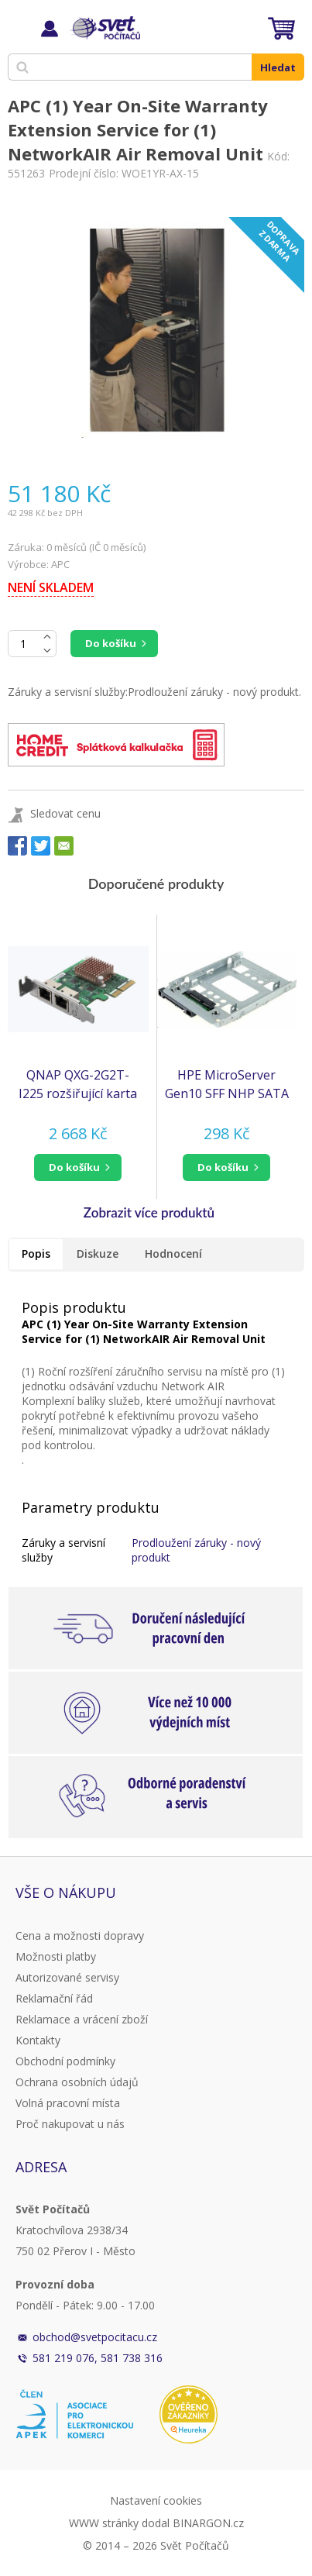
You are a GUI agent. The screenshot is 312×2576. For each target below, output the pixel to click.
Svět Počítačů (104, 28)
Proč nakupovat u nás (70, 2123)
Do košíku (110, 643)
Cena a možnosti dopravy (79, 1935)
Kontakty (37, 2040)
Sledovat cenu (65, 813)
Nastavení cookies (156, 2500)
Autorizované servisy (67, 1977)
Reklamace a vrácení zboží (81, 2019)
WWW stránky (104, 2523)
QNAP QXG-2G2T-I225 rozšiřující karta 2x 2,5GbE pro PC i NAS (78, 1084)
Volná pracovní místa (67, 2103)
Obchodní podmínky (65, 2061)
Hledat (278, 67)
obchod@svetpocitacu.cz (95, 2337)
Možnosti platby (55, 1956)
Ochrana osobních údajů (77, 2082)
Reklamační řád (54, 1998)
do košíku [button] (74, 1167)
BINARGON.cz (208, 2523)
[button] (78, 1167)
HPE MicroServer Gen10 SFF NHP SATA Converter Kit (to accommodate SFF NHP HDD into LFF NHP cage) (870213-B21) (227, 1084)
